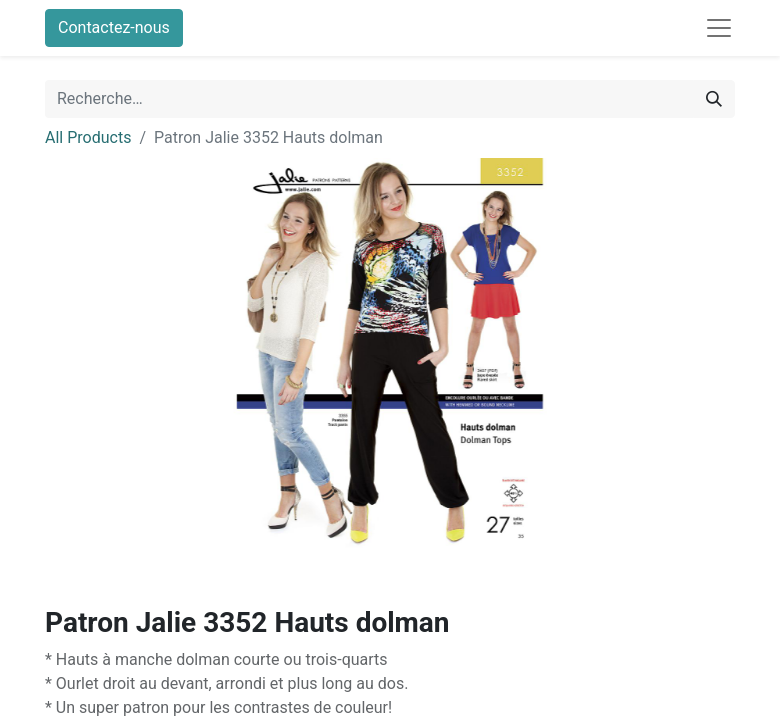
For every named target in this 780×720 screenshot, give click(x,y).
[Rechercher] (714, 99)
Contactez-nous (114, 27)
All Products (88, 137)
